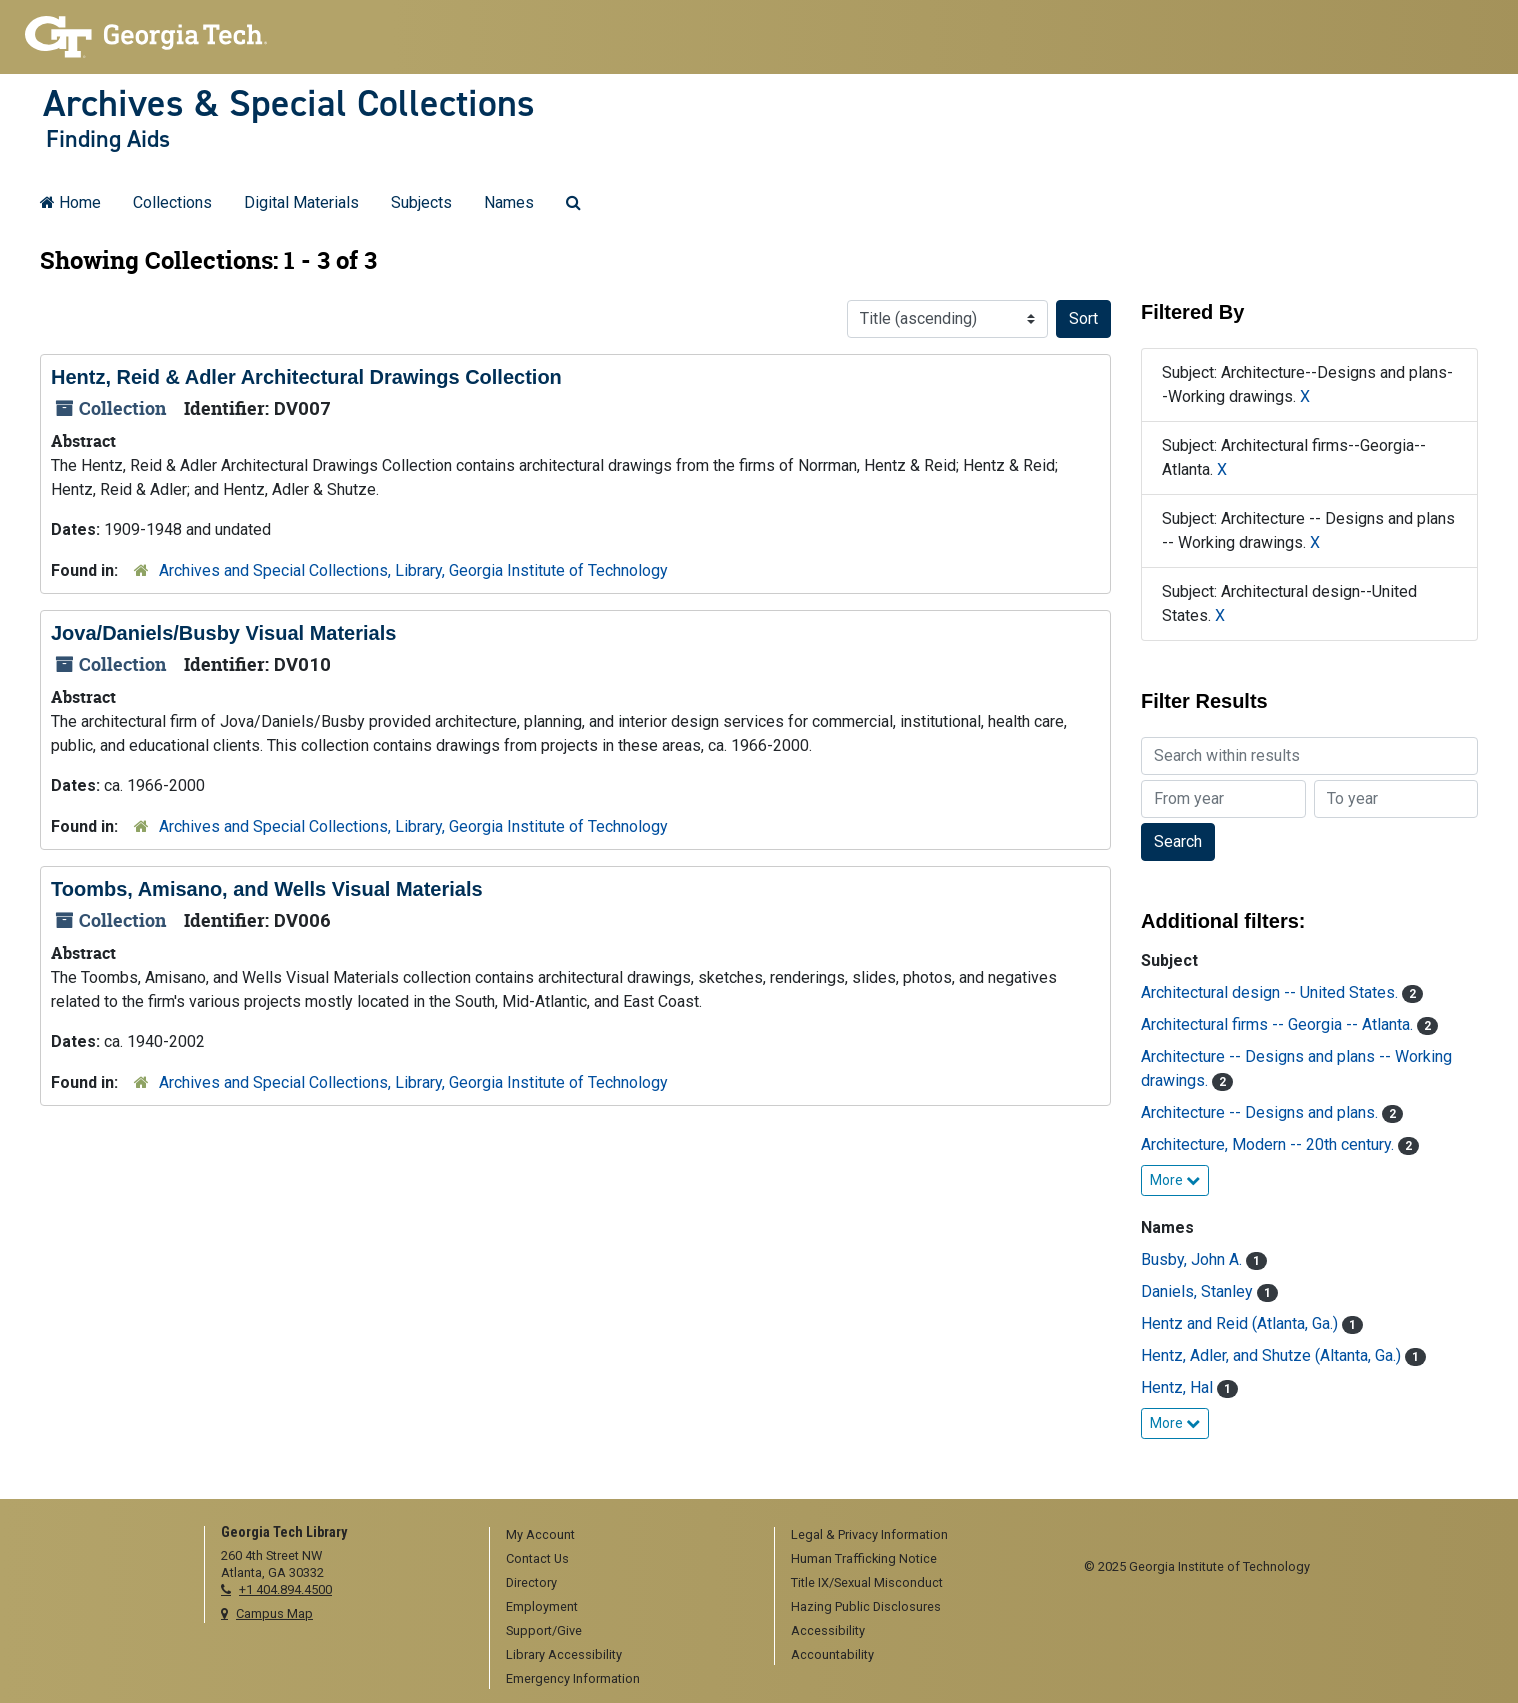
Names (509, 202)
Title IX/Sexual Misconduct (867, 1582)
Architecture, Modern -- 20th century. (1269, 1144)
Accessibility (828, 1630)
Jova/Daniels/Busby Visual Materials (223, 633)
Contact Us (537, 1558)
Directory (531, 1582)
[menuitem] (625, 1536)
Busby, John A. (1193, 1259)
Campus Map (274, 1613)
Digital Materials (301, 202)
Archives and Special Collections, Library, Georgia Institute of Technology (413, 570)
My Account (540, 1534)
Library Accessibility (564, 1654)
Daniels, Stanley (1199, 1291)
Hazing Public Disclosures (866, 1606)
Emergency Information (573, 1678)
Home (70, 202)
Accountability (832, 1654)
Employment (542, 1606)
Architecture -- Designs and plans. (1261, 1112)
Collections (172, 202)
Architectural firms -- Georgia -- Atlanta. (1279, 1024)
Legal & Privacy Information (869, 1534)
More (1175, 1180)
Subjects (421, 202)
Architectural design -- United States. (1271, 992)
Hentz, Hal (1179, 1387)
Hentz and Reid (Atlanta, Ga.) (1241, 1323)
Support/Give (544, 1630)
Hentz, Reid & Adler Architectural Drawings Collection (306, 377)
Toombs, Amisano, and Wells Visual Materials (267, 889)
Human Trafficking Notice (864, 1558)
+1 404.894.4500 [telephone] (285, 1589)
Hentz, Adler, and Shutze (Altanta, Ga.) (1273, 1355)
